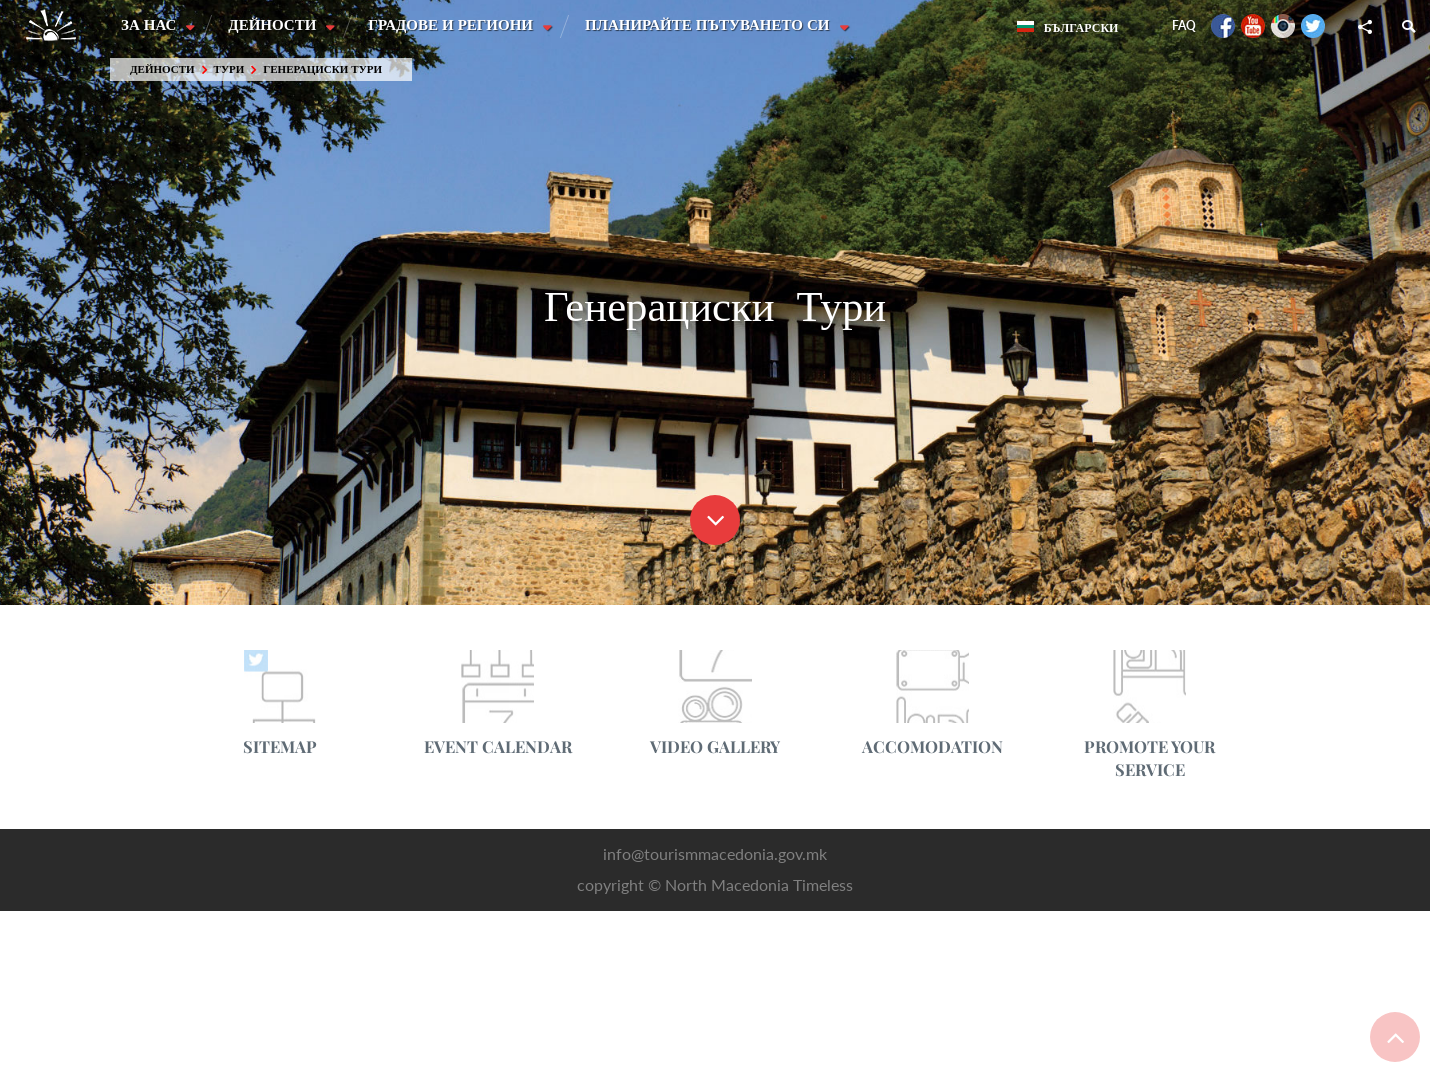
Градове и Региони (454, 25)
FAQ (1184, 25)
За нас (150, 25)
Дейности (275, 25)
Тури (229, 69)
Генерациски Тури (322, 69)
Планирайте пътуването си (712, 25)
